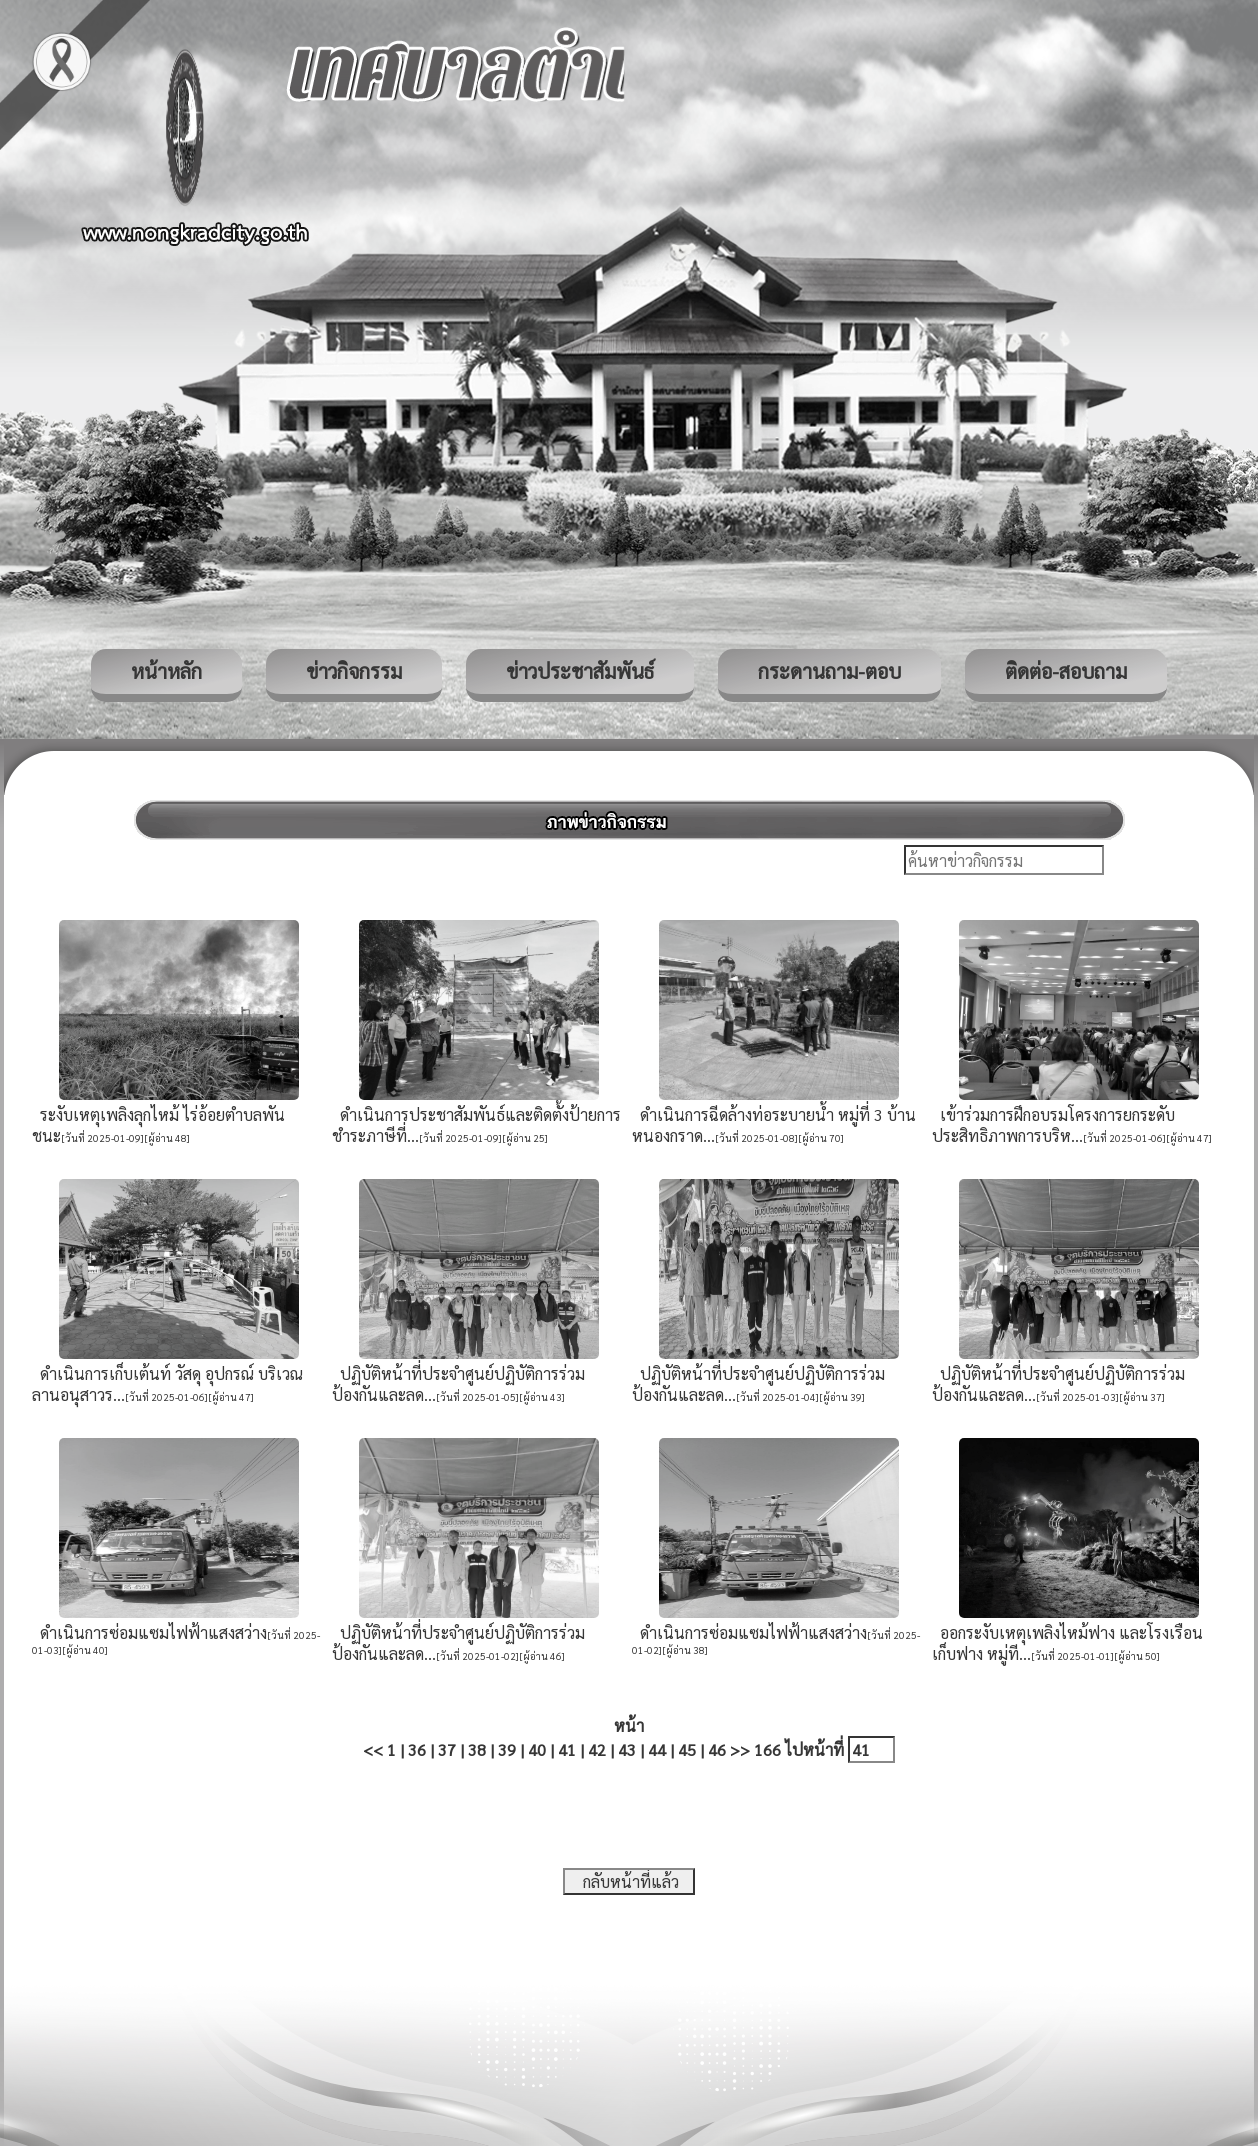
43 (627, 1749)
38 (477, 1749)
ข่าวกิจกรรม (354, 671)
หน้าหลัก (166, 671)
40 (537, 1749)
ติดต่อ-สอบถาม (1066, 671)
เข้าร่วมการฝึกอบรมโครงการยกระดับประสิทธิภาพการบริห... (1053, 1125)
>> (740, 1749)
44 (657, 1749)
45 (687, 1749)
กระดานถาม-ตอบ (829, 671)
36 (417, 1749)
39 (507, 1749)
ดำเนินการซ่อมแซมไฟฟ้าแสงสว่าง (149, 1632)
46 (717, 1749)
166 (767, 1749)
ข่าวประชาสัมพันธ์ (580, 671)
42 (597, 1749)
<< (373, 1749)
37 (447, 1749)
